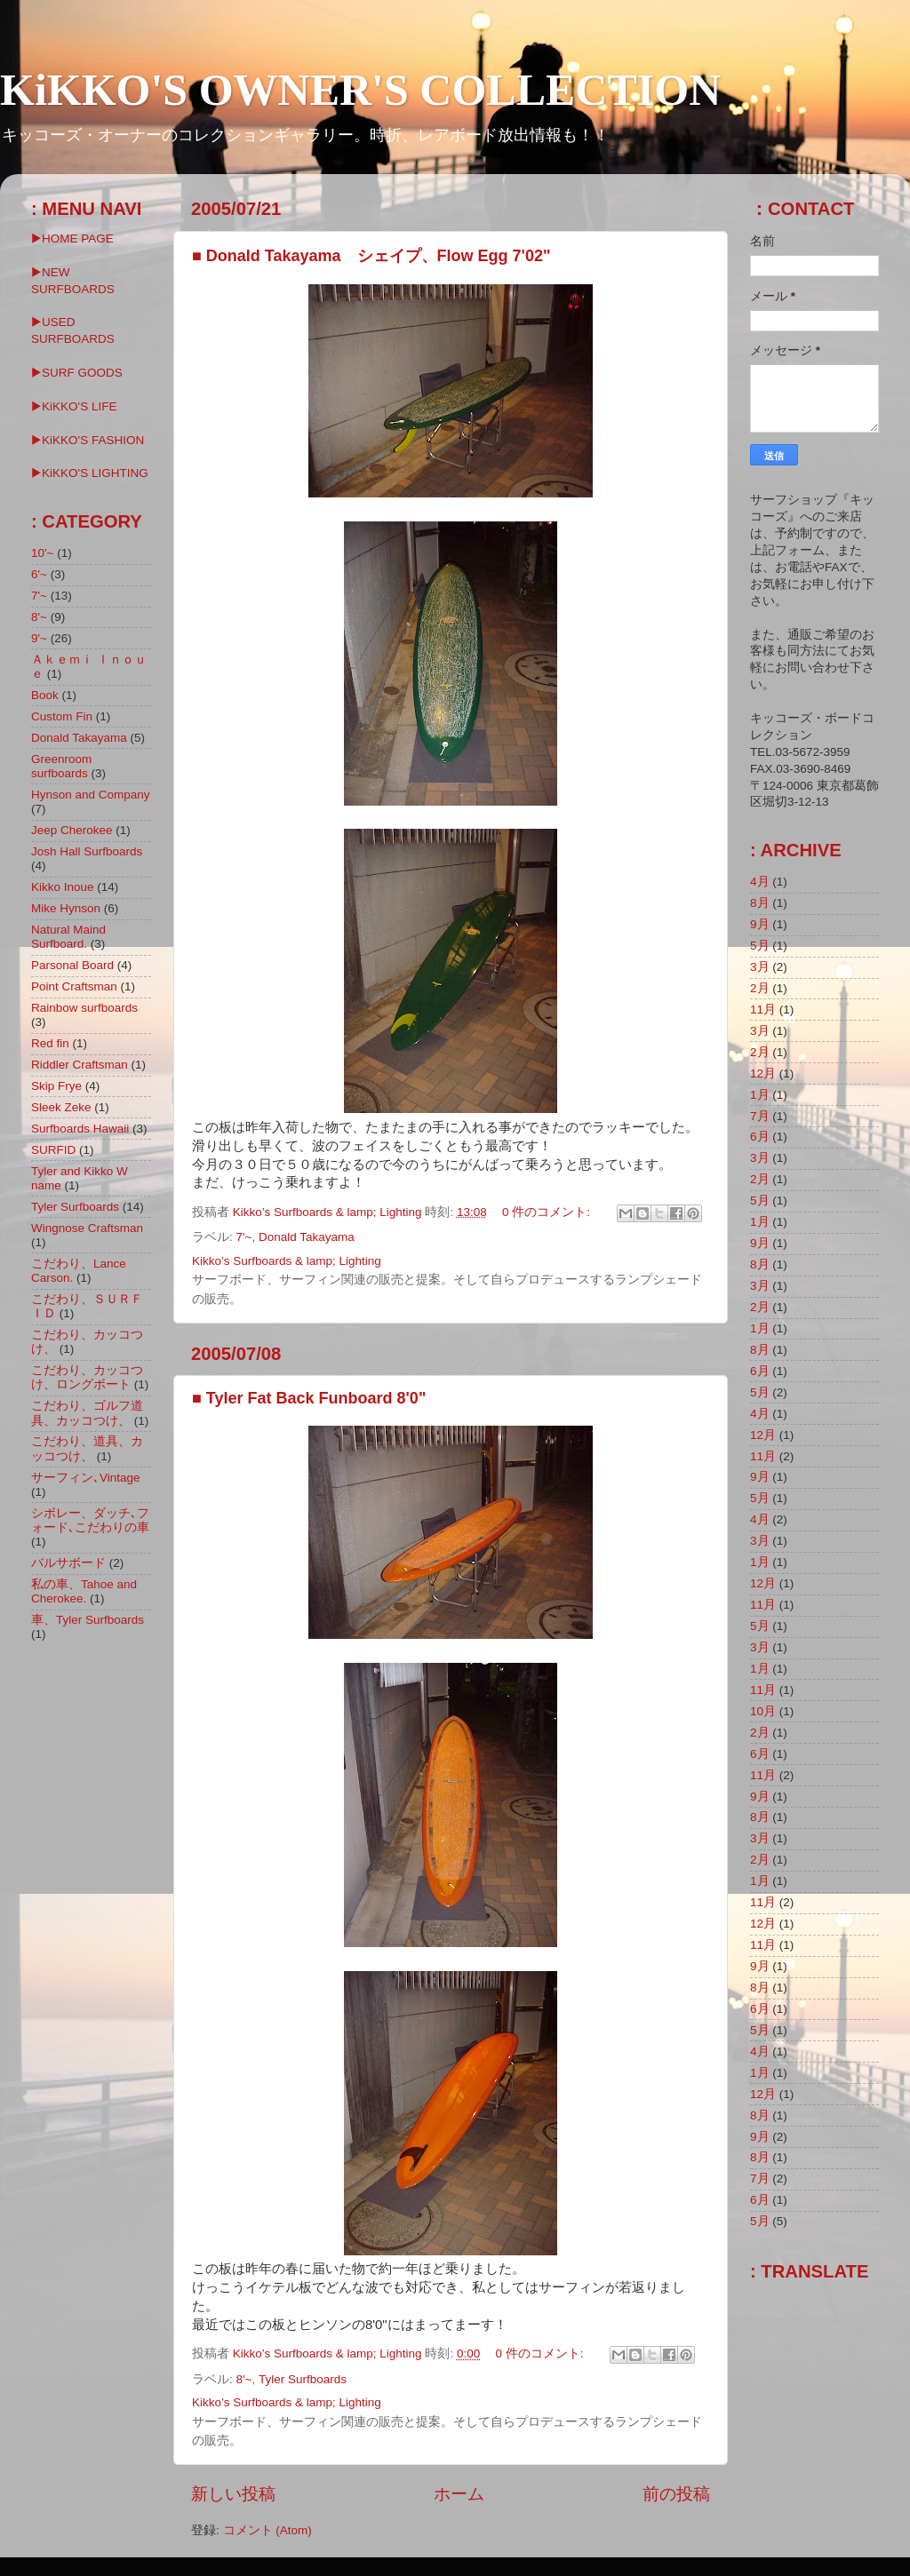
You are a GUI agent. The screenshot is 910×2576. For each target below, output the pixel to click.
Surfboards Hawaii (80, 1128)
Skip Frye (56, 1086)
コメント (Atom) (267, 2530)
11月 (763, 1009)
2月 (760, 988)
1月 (760, 1094)
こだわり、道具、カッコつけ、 (87, 1448)
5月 (760, 945)
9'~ (39, 638)
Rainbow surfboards (84, 1007)
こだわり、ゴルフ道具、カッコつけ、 (87, 1413)
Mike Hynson (65, 908)
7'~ (244, 1237)
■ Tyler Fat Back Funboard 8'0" (309, 1398)
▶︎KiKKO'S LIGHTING (89, 473)
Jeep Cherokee (72, 830)
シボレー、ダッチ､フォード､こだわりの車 (90, 1520)
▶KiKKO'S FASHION (87, 440)
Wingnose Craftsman (87, 1228)
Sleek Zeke (61, 1107)
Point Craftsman (74, 986)
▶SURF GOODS (77, 372)
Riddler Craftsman (79, 1064)
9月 (760, 924)
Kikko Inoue (62, 887)
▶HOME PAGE (72, 238)
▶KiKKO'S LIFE (73, 406)
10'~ (42, 553)
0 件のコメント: (548, 1212)
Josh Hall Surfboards (86, 851)
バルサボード (68, 1563)
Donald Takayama (307, 1237)
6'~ (39, 574)
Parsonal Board (72, 965)
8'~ (244, 2379)
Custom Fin (61, 716)
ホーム (459, 2494)
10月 (763, 1711)
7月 (760, 1116)
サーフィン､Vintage (85, 1477)
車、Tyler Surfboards (87, 1619)
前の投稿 (676, 2494)
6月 (760, 1136)
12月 (763, 1073)
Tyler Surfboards (303, 2379)
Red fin (50, 1043)
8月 (760, 903)
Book (45, 695)
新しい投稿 (233, 2494)
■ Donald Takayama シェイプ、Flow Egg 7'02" (371, 256)
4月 (760, 881)
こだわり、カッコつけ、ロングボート (87, 1377)
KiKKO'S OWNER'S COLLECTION (360, 90)
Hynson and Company (90, 794)
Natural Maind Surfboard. (68, 936)
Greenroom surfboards (61, 766)
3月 (760, 967)
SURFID (53, 1150)
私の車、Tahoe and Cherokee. (84, 1591)
